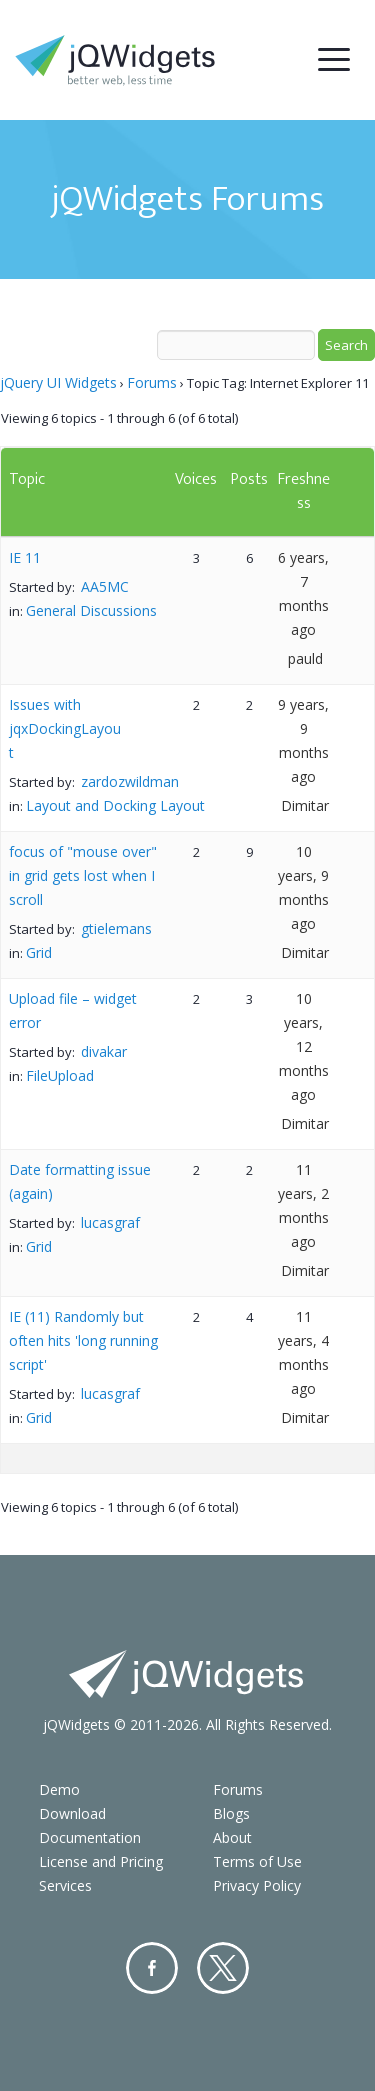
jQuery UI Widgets (58, 382)
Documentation (90, 1837)
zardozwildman (130, 781)
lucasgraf (110, 1222)
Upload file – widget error (73, 1010)
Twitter (223, 1968)
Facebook (152, 1968)
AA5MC (105, 586)
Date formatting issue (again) (80, 1181)
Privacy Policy (257, 1885)
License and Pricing (101, 1861)
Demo (59, 1789)
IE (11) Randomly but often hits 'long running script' (83, 1340)
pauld (305, 658)
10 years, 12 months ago (304, 1046)
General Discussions (91, 610)
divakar (104, 1051)
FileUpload (60, 1075)
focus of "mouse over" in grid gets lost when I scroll (83, 875)
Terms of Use (257, 1861)
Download (72, 1813)
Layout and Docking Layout (115, 805)
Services (65, 1885)
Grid (39, 952)
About (232, 1837)
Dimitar (305, 805)
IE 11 (25, 557)
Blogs (231, 1813)
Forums (152, 382)
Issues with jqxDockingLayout (65, 728)
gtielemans (116, 928)
